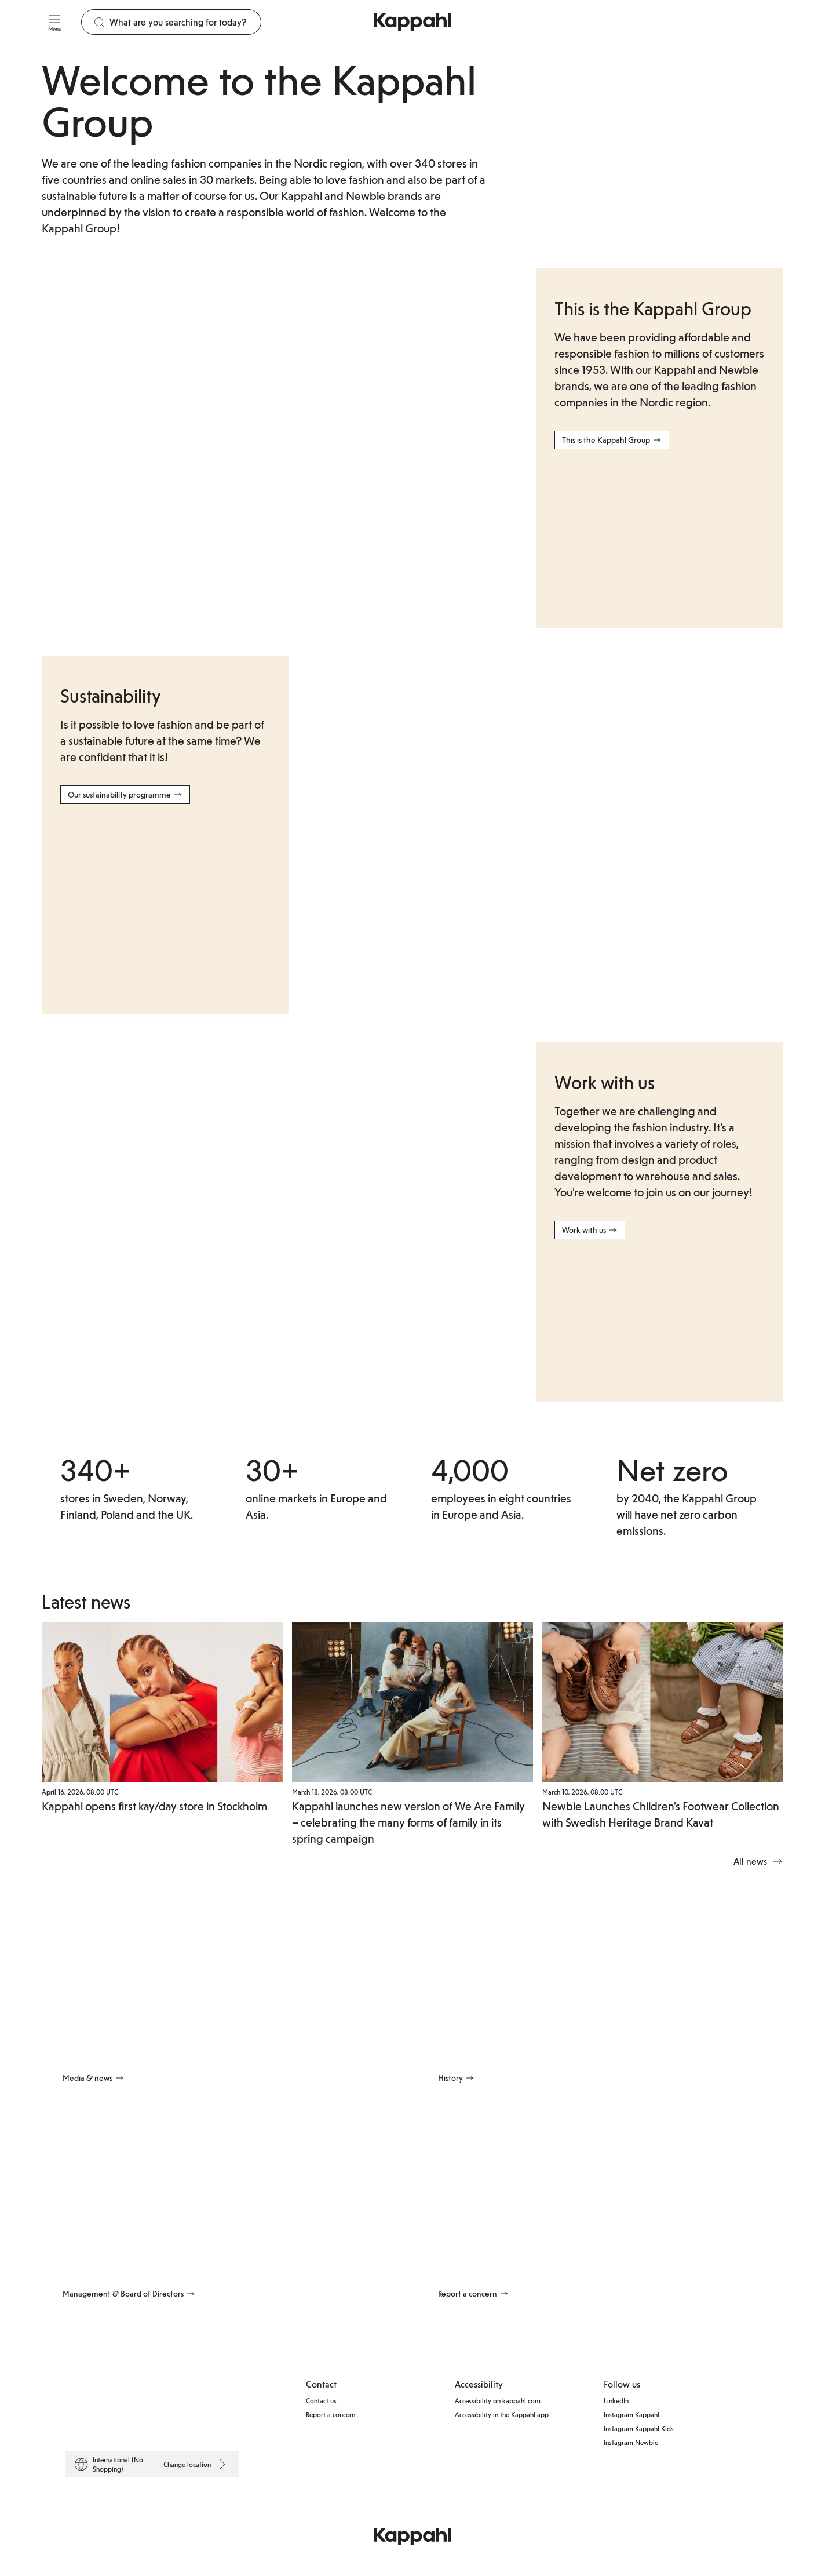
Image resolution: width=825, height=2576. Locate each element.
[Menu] (54, 22)
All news (758, 1860)
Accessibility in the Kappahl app (502, 2412)
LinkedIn (616, 2399)
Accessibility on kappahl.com (498, 2399)
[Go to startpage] (412, 22)
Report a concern (330, 2412)
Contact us (321, 2399)
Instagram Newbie (631, 2440)
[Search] (185, 22)
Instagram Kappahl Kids (639, 2426)
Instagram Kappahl (631, 2412)
